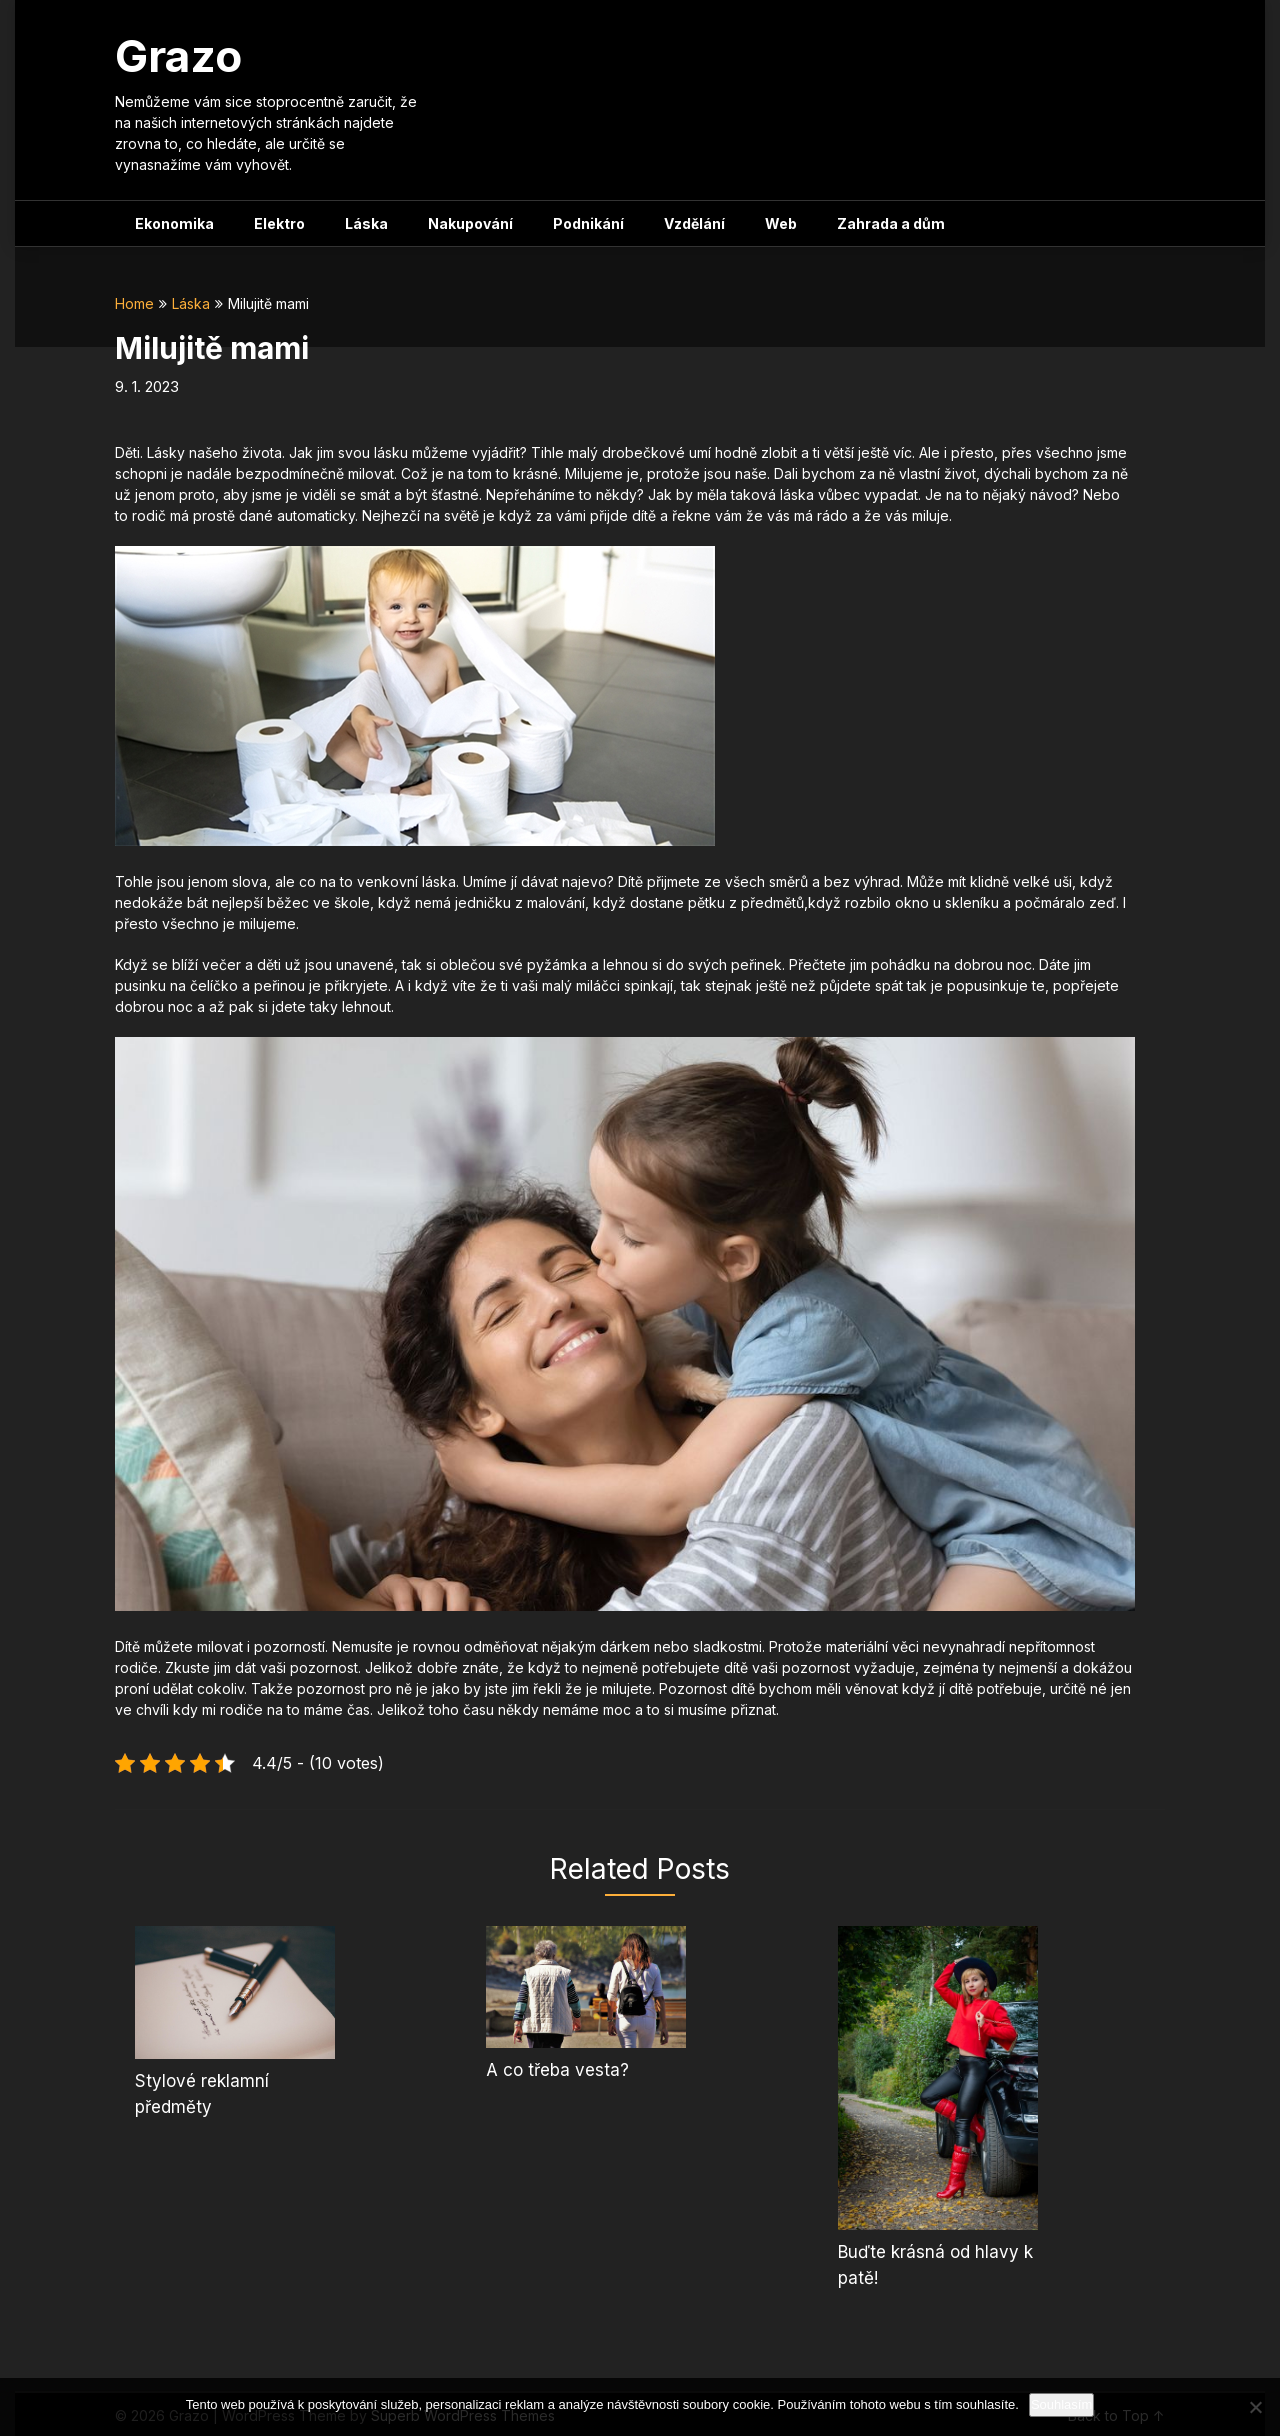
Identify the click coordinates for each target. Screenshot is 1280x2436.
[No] (1255, 2407)
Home (134, 303)
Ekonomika (174, 223)
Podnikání (588, 223)
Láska (366, 223)
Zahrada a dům (891, 223)
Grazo (178, 56)
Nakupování (470, 223)
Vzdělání (694, 223)
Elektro (279, 223)
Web (781, 223)
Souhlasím (1061, 2404)
